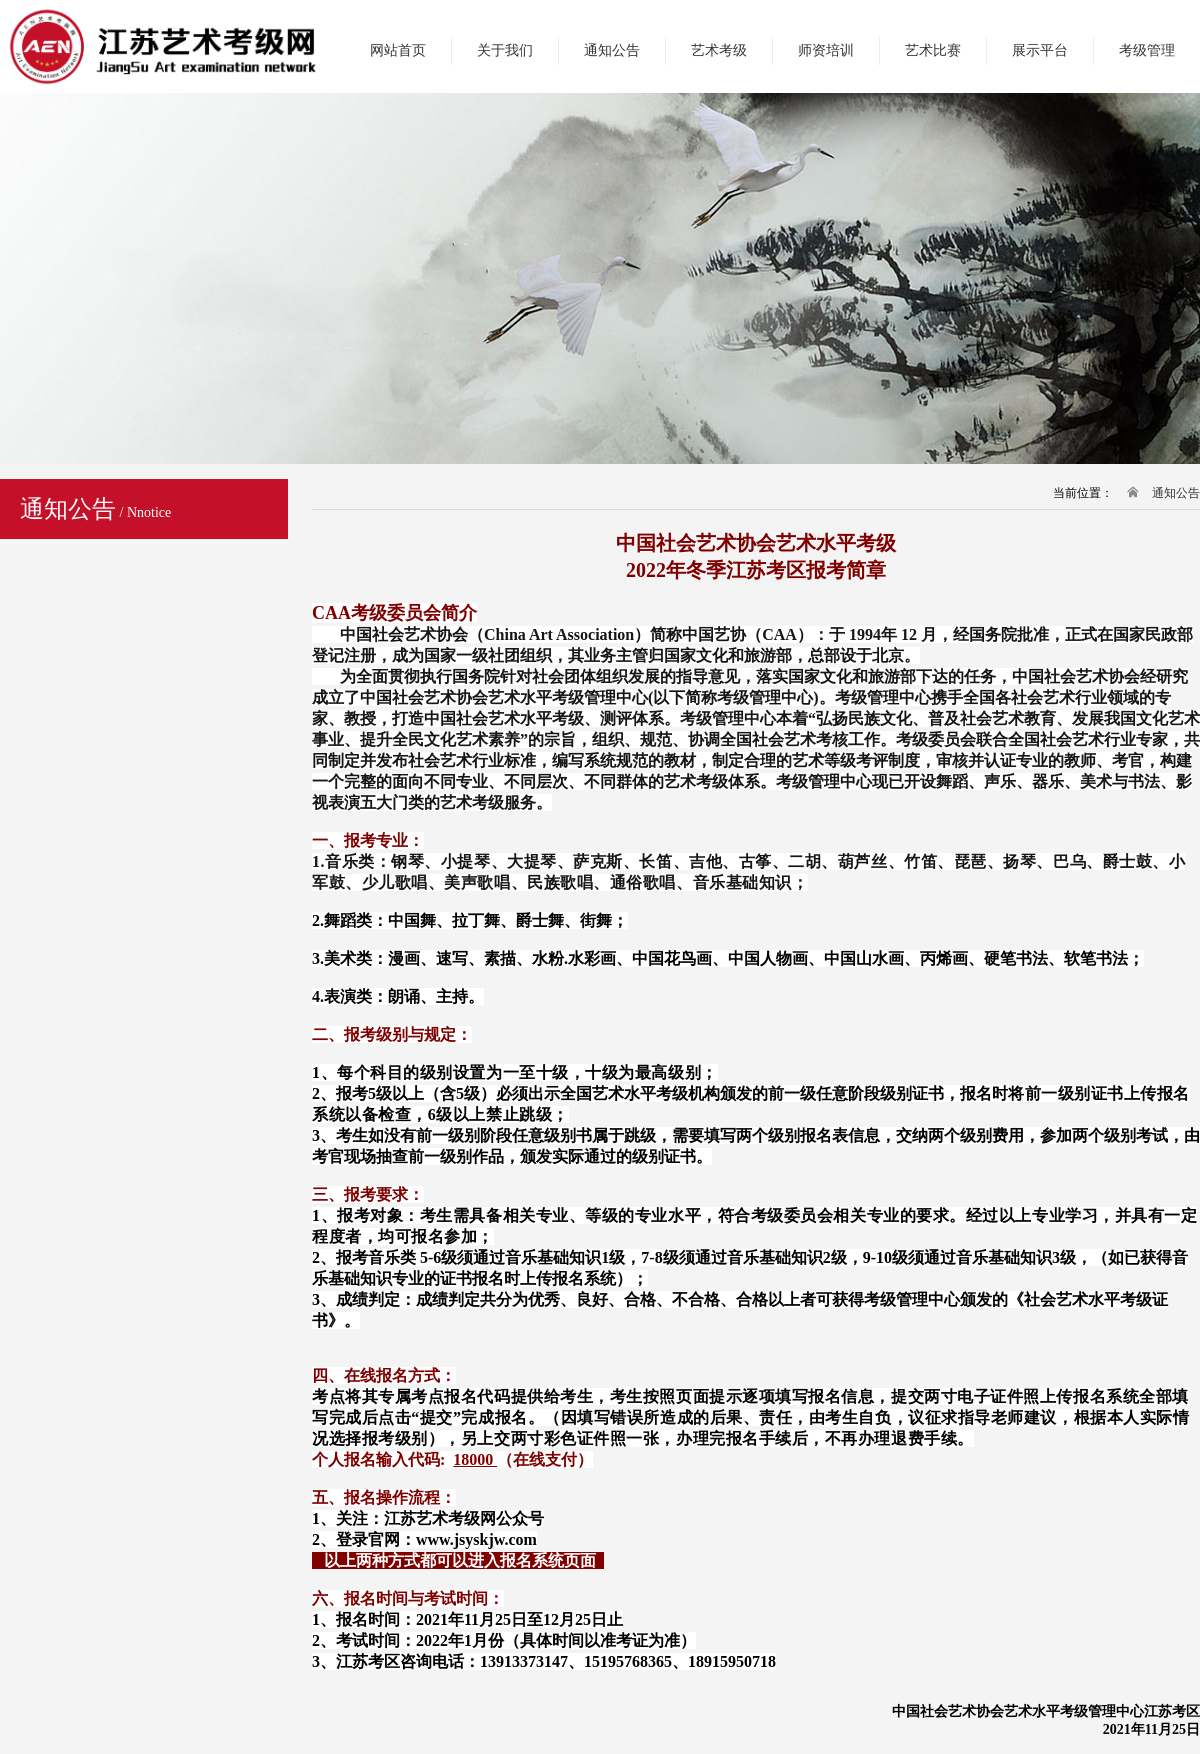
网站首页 (398, 50)
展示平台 (1040, 50)
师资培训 (826, 50)
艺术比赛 (933, 50)
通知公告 (612, 50)
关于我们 (505, 50)
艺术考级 (719, 50)
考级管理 (1147, 50)
